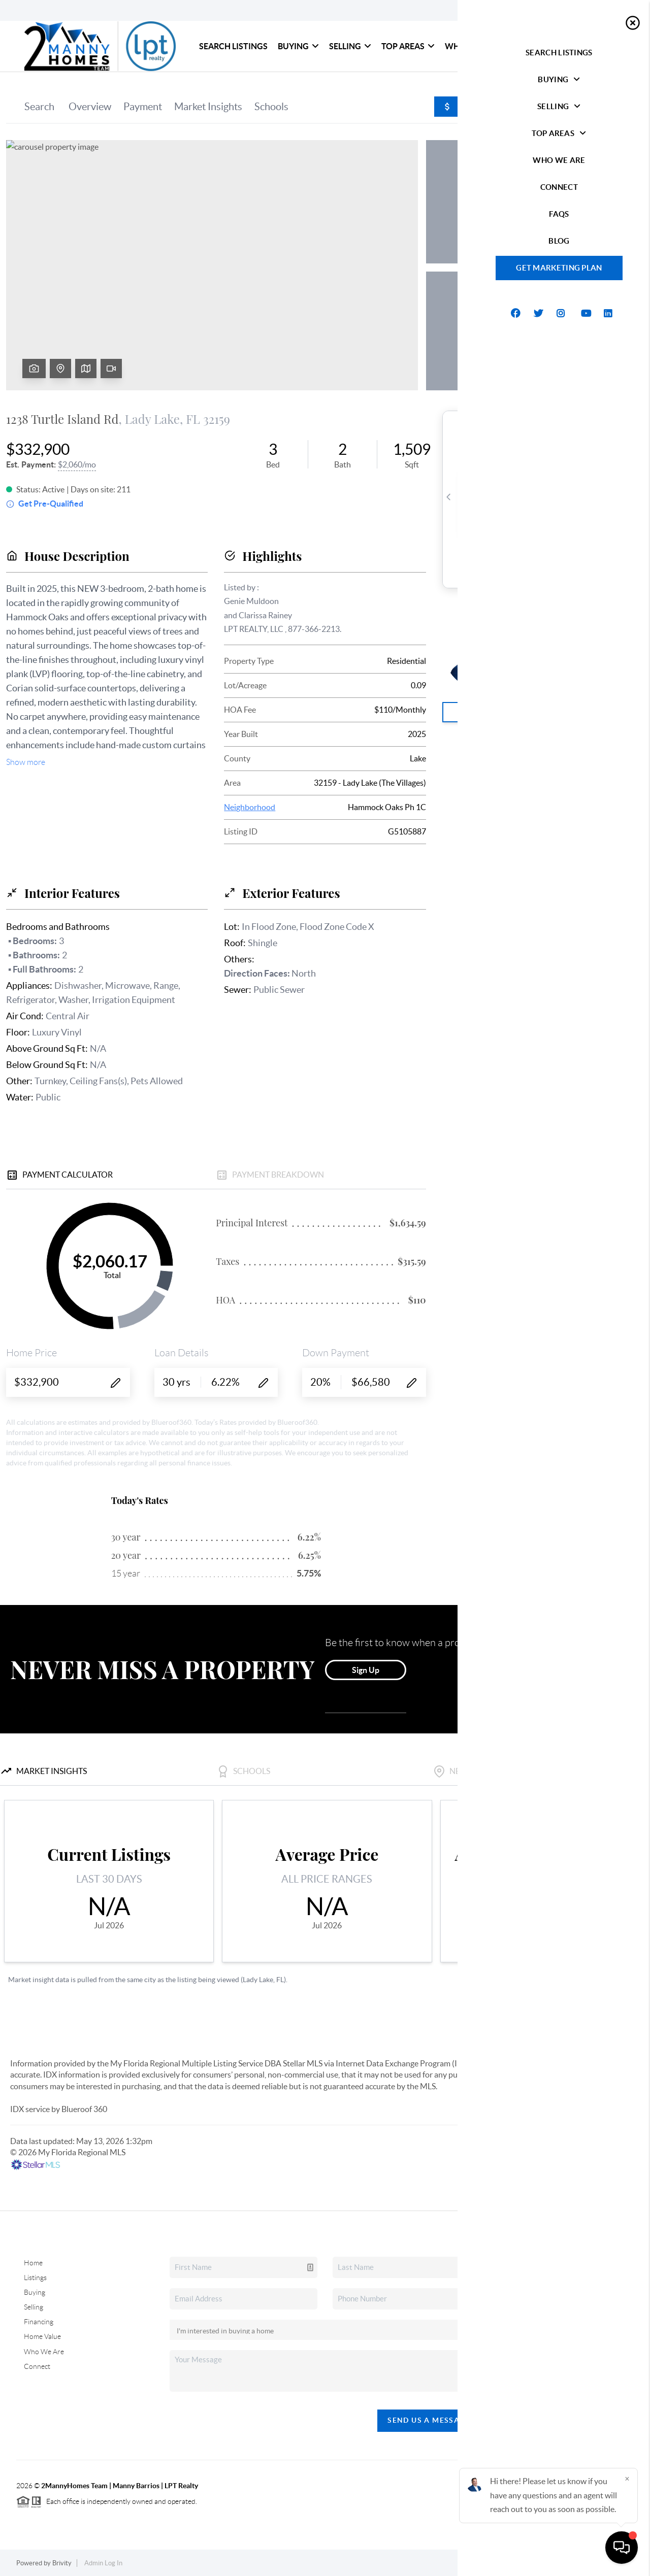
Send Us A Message (428, 2420)
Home (33, 2263)
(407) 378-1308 (571, 2375)
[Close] (627, 2478)
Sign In (610, 11)
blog (604, 46)
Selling (350, 46)
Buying (298, 46)
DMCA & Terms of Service (596, 2563)
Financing (38, 2322)
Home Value (42, 2336)
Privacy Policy (524, 2563)
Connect (527, 46)
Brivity (62, 2563)
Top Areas (408, 46)
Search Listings (233, 46)
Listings (35, 2277)
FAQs (568, 46)
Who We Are (471, 46)
